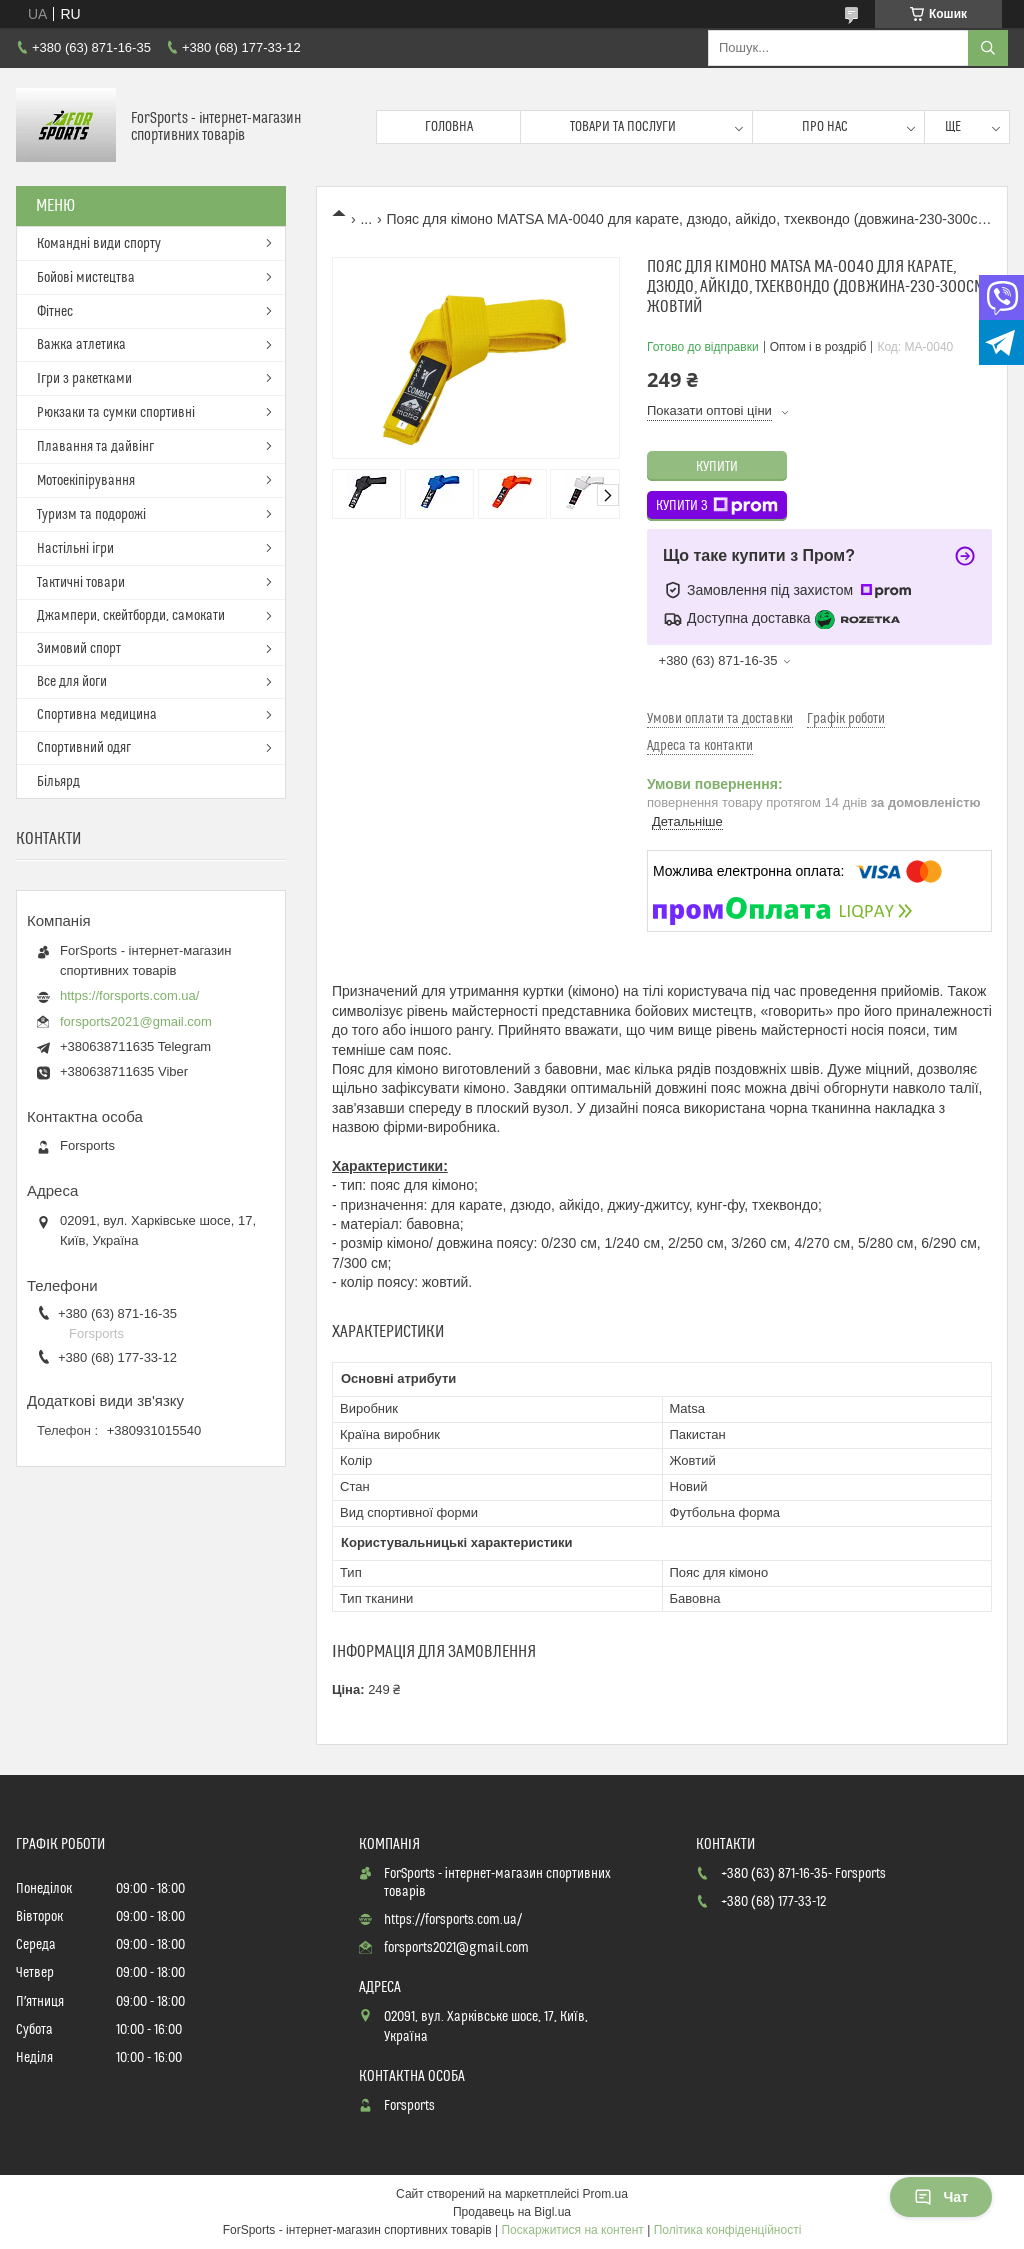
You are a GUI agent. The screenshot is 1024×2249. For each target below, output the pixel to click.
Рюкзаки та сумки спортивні (116, 413)
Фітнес (55, 312)
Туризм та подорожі (91, 515)
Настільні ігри (75, 549)
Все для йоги (72, 682)
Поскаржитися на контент (572, 2230)
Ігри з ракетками (84, 379)
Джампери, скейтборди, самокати (131, 616)
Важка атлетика (81, 345)
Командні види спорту (99, 244)
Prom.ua (605, 2194)
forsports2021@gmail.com (136, 1021)
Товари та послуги (623, 127)
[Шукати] (988, 48)
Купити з (717, 506)
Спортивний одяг (84, 748)
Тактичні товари (81, 583)
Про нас (825, 127)
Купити (717, 467)
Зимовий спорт (79, 649)
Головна (449, 127)
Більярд (58, 782)
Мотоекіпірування (86, 481)
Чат (941, 2197)
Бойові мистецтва (86, 278)
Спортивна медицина (97, 715)
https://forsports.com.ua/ (129, 995)
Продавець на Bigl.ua (512, 2212)
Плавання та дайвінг (95, 447)
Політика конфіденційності (728, 2230)
